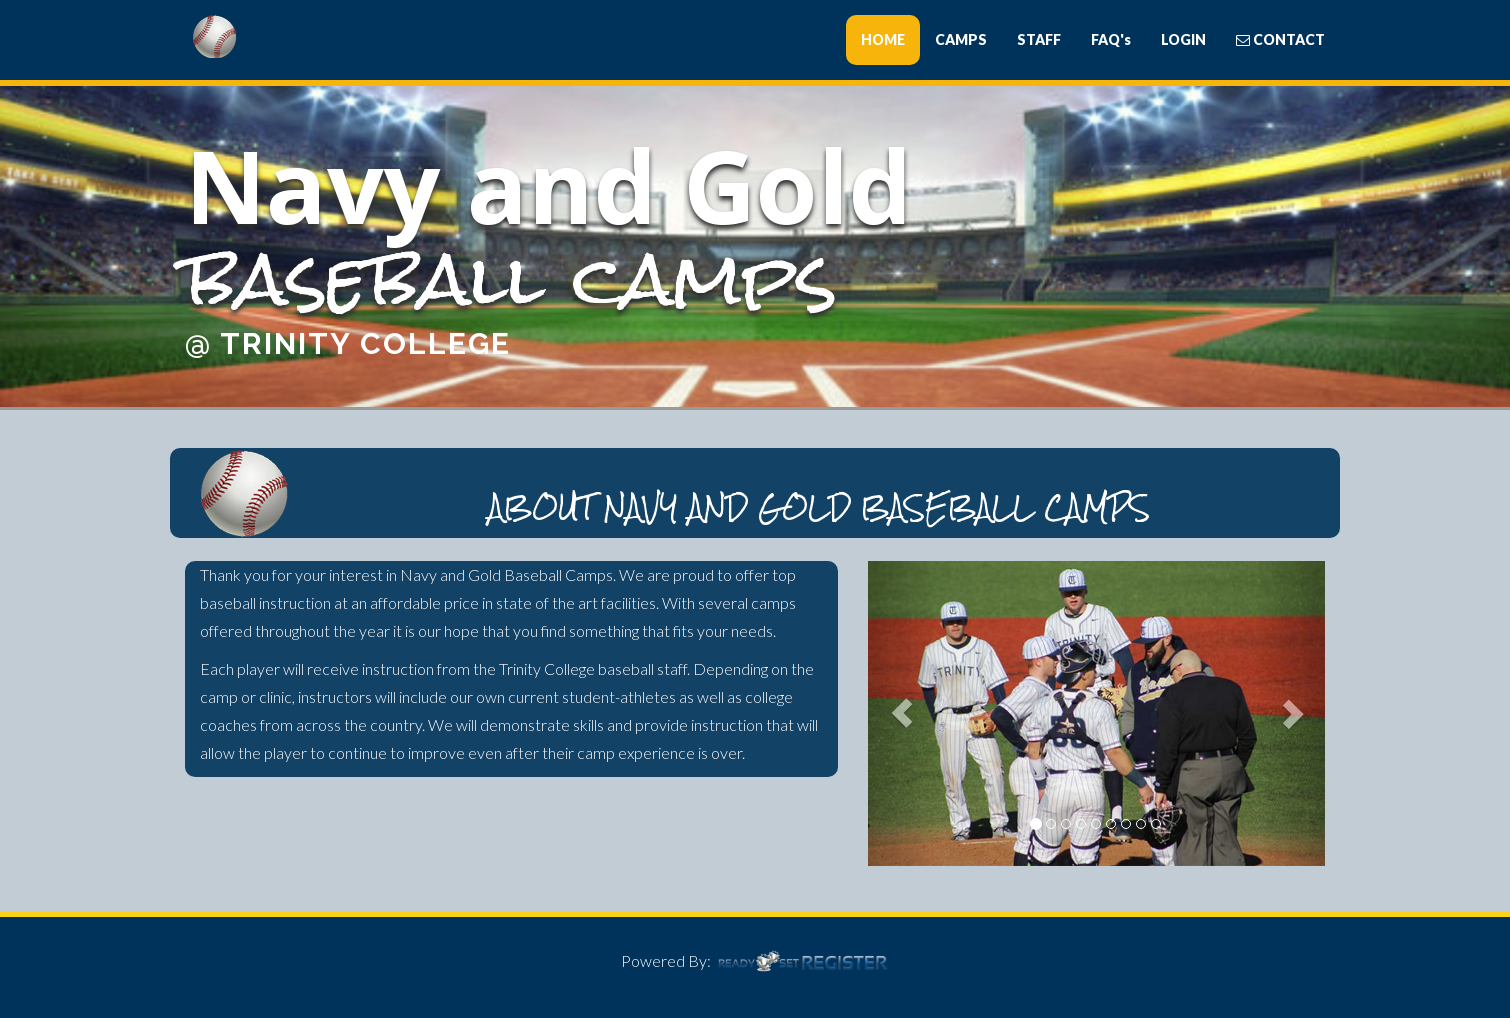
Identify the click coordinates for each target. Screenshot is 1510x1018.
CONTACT (1280, 39)
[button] (902, 713)
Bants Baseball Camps (295, 36)
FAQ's (1111, 39)
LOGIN (1183, 39)
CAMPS (961, 39)
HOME (883, 39)
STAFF (1039, 39)
